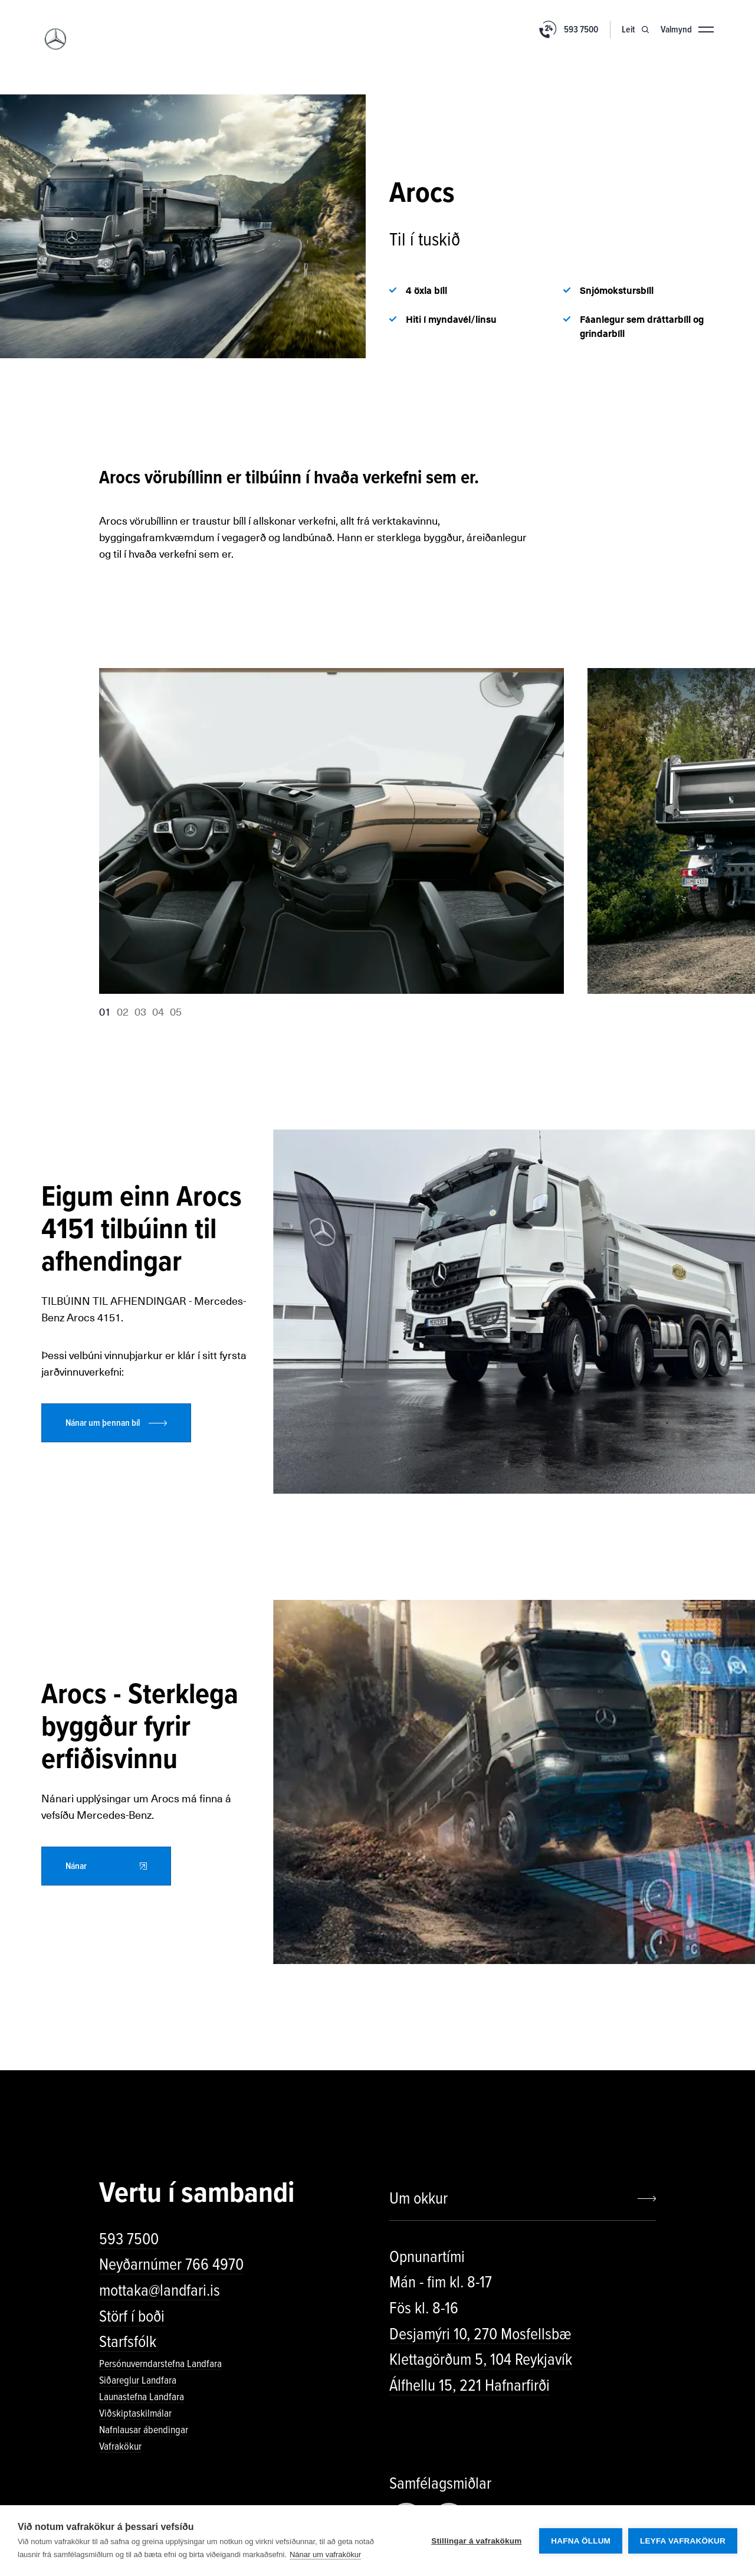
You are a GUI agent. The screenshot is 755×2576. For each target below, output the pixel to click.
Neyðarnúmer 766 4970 (171, 2264)
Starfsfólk (127, 2342)
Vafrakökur (120, 2446)
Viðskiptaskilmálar (135, 2413)
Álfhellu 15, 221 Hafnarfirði (469, 2385)
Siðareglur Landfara (137, 2380)
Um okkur (418, 2198)
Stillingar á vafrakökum (476, 2540)
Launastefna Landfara (141, 2396)
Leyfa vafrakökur (683, 2540)
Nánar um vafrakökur (325, 2554)
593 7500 (129, 2239)
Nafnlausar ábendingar (143, 2429)
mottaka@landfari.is (159, 2290)
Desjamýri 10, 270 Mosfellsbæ (480, 2334)
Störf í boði (132, 2316)
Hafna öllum (580, 2540)
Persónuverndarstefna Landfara (160, 2363)
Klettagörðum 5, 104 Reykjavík (480, 2359)
